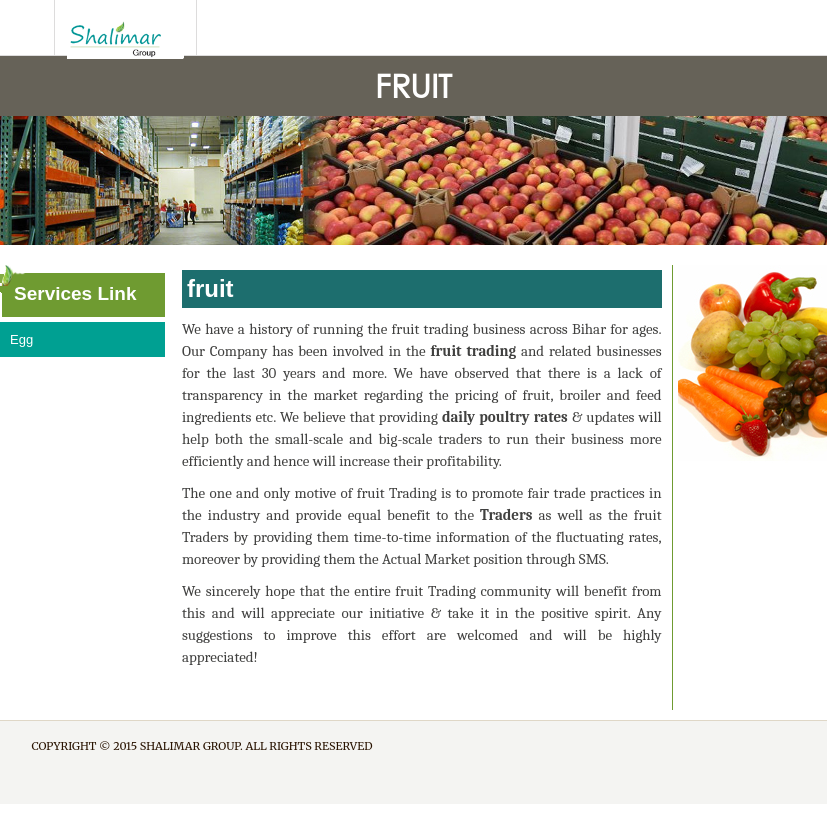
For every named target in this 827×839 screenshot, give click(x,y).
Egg (21, 339)
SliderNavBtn (27, 27)
